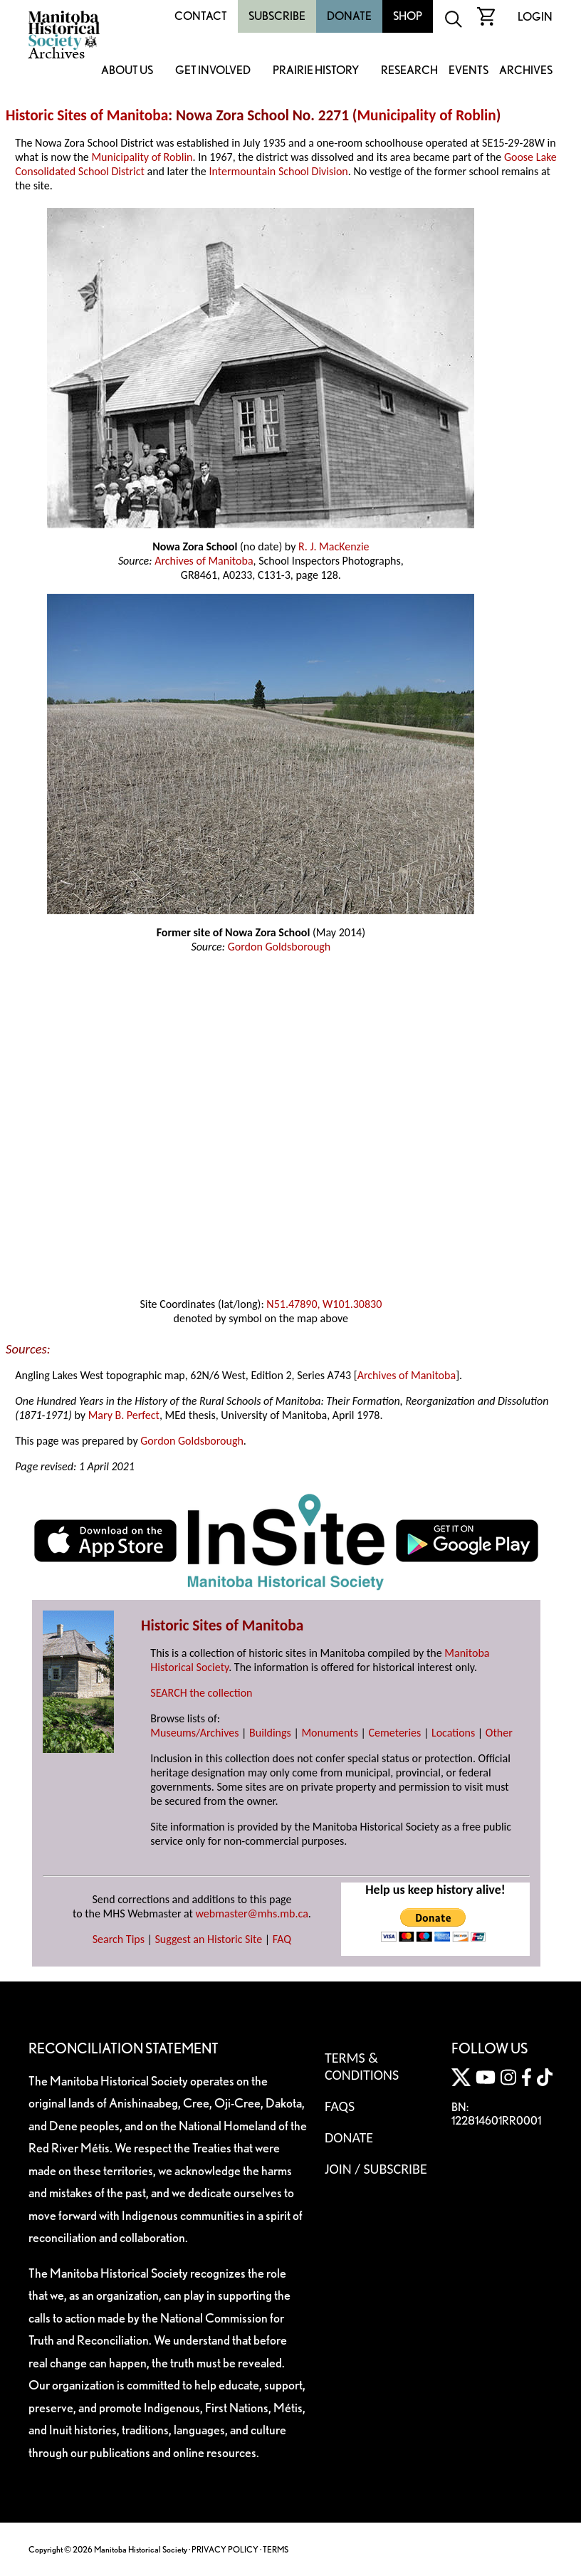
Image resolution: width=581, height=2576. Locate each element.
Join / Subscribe (376, 2168)
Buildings (270, 1732)
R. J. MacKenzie (334, 546)
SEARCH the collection (201, 1693)
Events (468, 71)
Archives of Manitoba (204, 560)
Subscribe (276, 16)
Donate (349, 16)
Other (499, 1732)
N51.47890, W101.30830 (324, 1304)
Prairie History (316, 71)
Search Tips (119, 1939)
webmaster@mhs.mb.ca (252, 1913)
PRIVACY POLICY (225, 2549)
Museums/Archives (194, 1732)
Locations (453, 1732)
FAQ (282, 1939)
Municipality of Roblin (426, 115)
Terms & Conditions (362, 2066)
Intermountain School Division (278, 171)
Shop (407, 16)
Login (535, 16)
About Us (127, 71)
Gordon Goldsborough (279, 946)
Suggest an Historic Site (209, 1939)
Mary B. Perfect (123, 1415)
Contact (200, 16)
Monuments (329, 1732)
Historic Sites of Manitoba (87, 115)
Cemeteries (395, 1732)
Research (409, 71)
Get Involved (213, 71)
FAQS (340, 2106)
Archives (526, 71)
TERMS (275, 2549)
